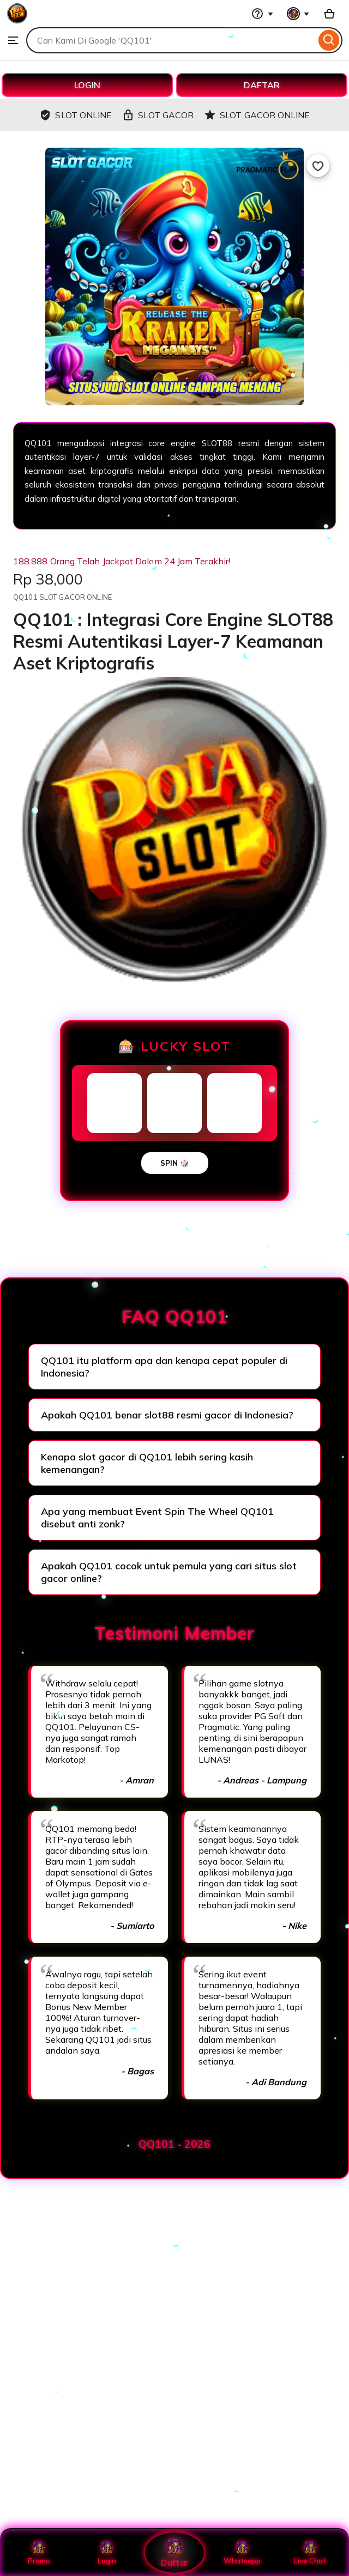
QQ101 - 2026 (174, 2144)
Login (107, 2552)
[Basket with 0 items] (329, 14)
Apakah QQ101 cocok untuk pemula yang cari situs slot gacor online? (169, 1572)
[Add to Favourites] (317, 165)
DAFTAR (262, 85)
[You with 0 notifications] (298, 14)
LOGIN (87, 85)
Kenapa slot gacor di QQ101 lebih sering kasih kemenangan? (147, 1463)
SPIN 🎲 (174, 1163)
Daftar (174, 2552)
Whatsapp (242, 2552)
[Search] (329, 40)
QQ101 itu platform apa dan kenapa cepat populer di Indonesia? (164, 1366)
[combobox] (171, 40)
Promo (39, 2552)
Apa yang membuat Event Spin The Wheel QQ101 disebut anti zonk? (157, 1517)
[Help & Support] (262, 14)
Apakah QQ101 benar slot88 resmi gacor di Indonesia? (167, 1415)
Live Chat (310, 2552)
